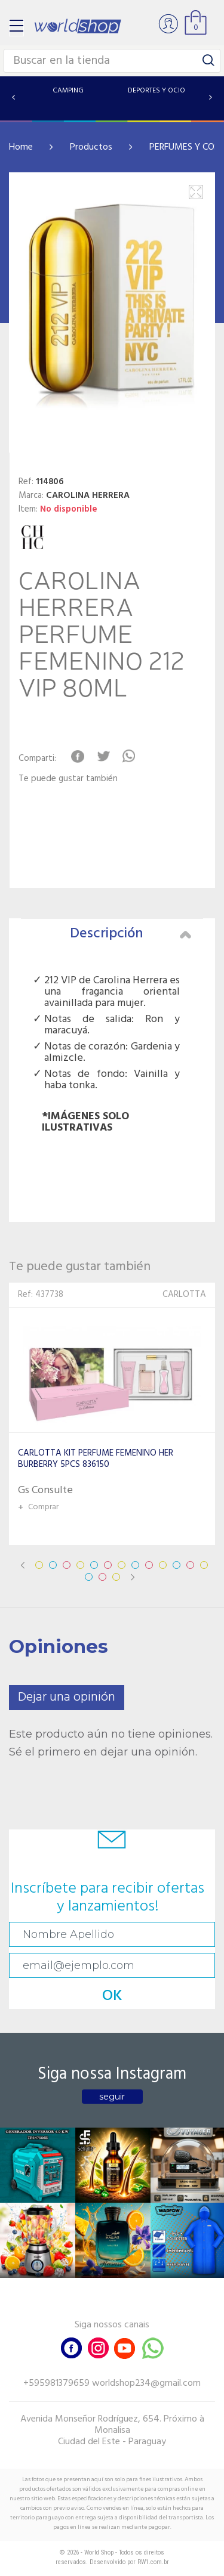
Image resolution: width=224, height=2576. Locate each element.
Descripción (131, 933)
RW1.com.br (153, 2562)
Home (21, 147)
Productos (91, 147)
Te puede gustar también (68, 779)
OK (112, 1996)
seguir (112, 2096)
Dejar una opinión (66, 1697)
